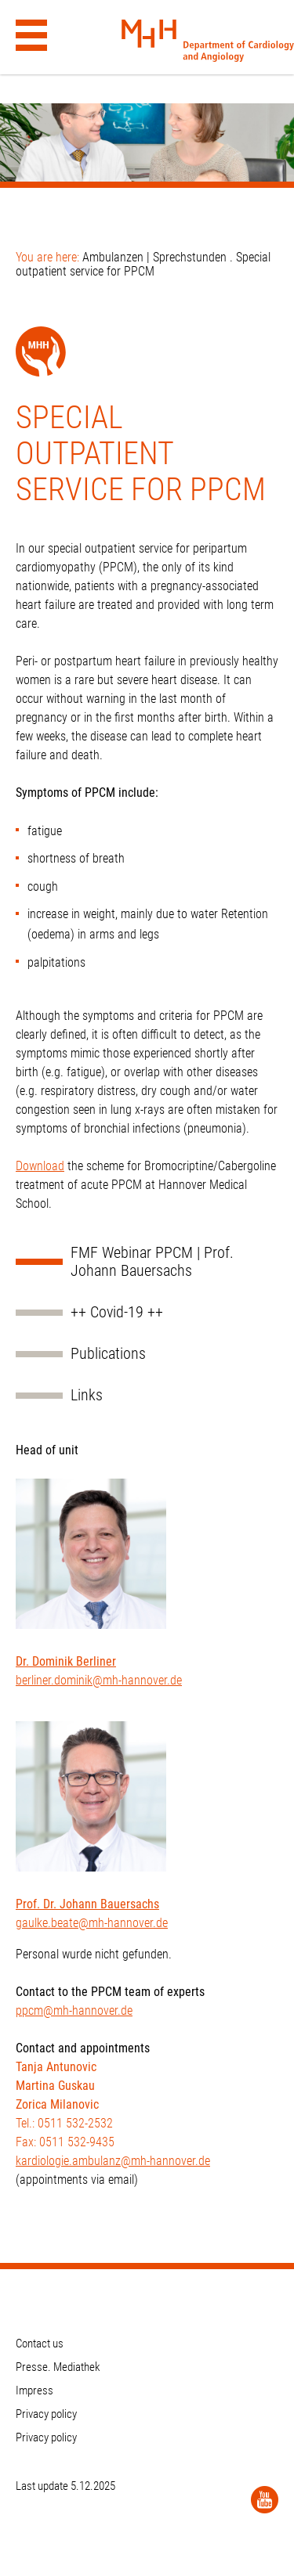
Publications (108, 1354)
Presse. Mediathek (58, 2367)
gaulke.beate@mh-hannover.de (92, 1922)
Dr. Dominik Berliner (66, 1661)
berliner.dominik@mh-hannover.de (99, 1680)
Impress (34, 2390)
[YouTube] (264, 2499)
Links (87, 1395)
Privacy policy (46, 2414)
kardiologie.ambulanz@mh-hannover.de (113, 2160)
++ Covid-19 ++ (117, 1312)
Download (40, 1165)
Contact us (40, 2343)
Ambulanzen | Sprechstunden (154, 257)
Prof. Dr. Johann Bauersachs (87, 1904)
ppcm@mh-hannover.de (74, 2010)
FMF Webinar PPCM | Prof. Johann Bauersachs (152, 1262)
